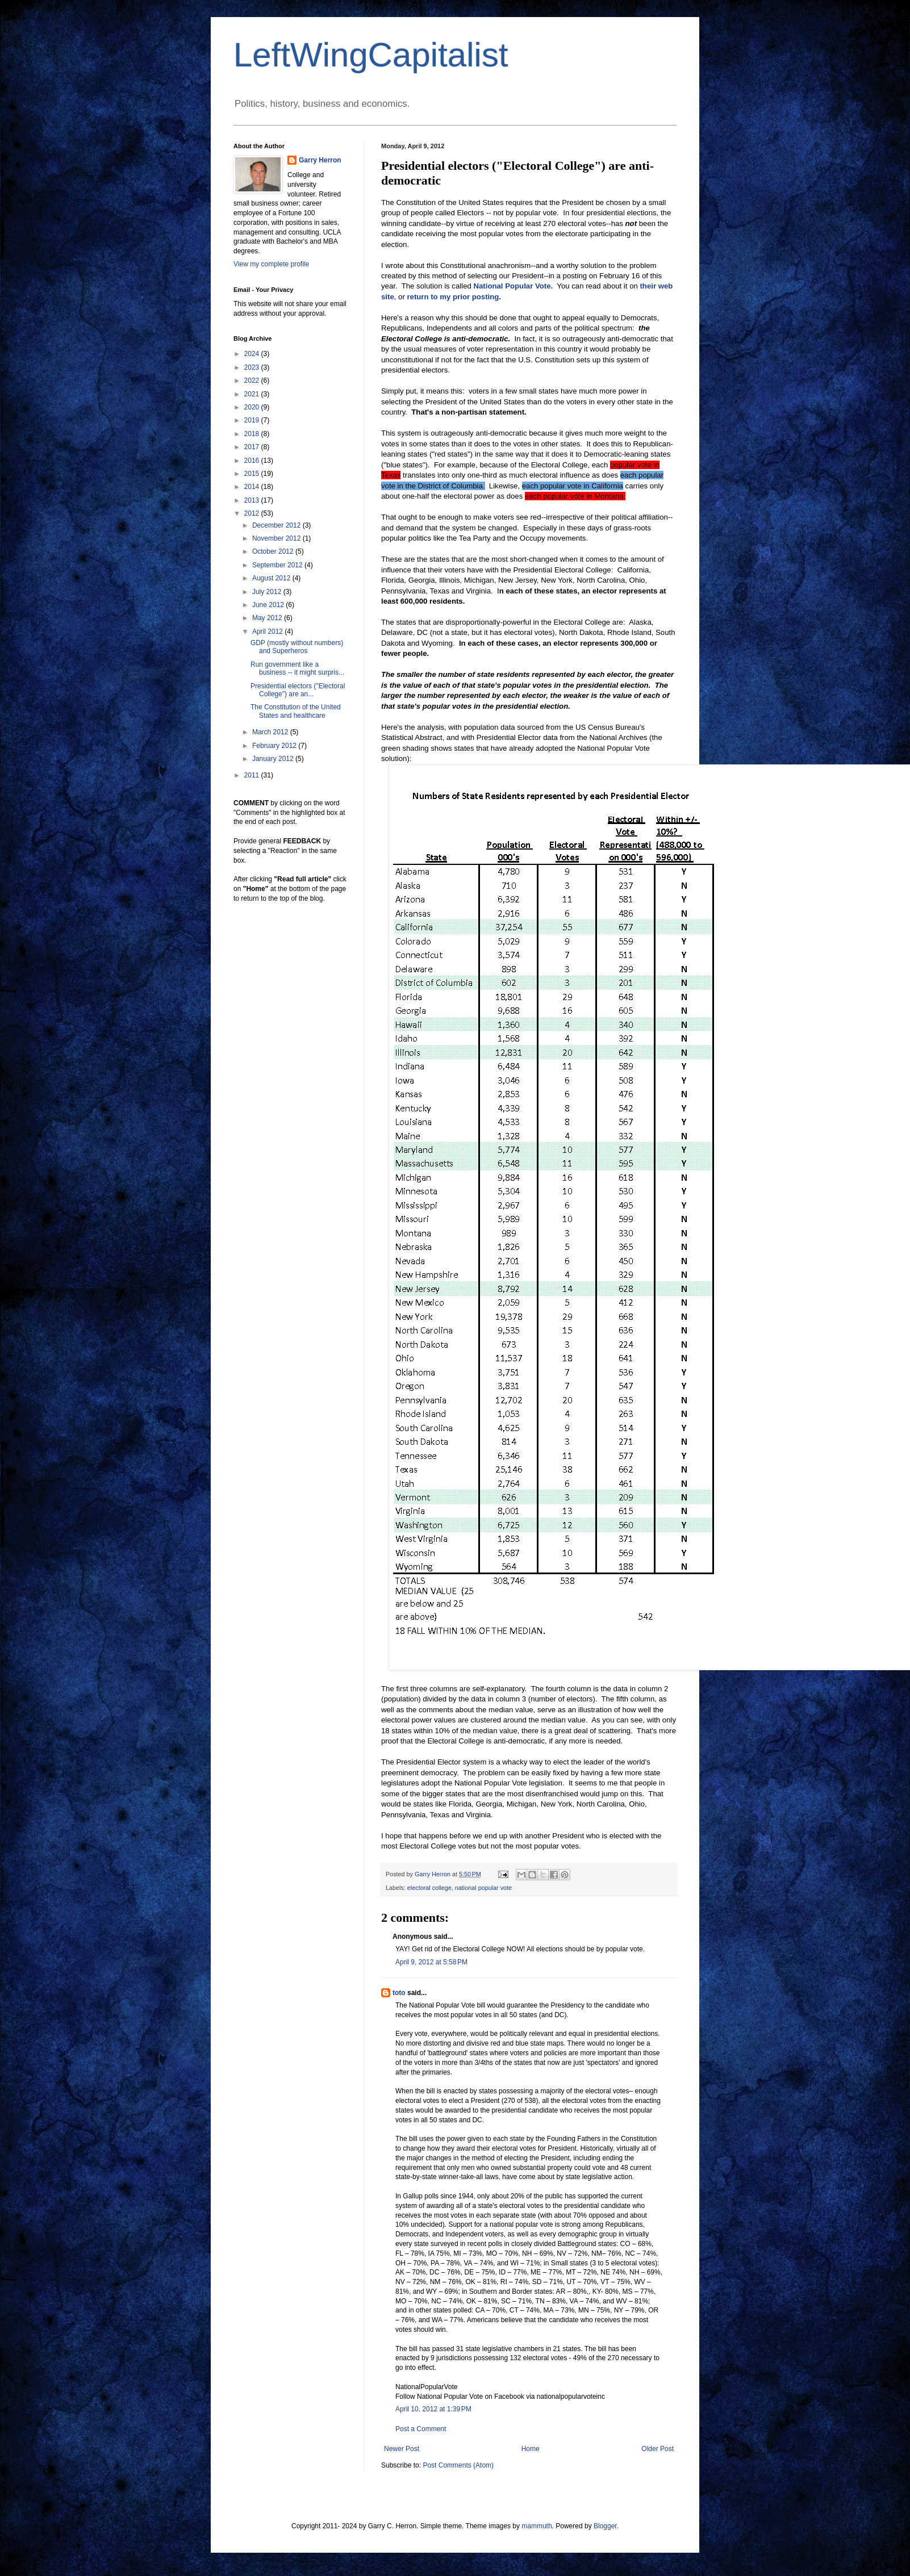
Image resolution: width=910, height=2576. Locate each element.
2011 (252, 775)
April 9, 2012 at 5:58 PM (431, 1962)
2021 (252, 394)
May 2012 (268, 618)
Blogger (605, 2526)
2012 (252, 513)
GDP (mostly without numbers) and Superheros (297, 647)
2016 (252, 461)
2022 (252, 380)
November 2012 (277, 538)
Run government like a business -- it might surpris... (297, 668)
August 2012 (272, 578)
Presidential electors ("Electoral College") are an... (298, 690)
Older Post (657, 2449)
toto (399, 1993)
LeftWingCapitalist (370, 55)
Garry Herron (320, 160)
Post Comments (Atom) (458, 2465)
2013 (252, 500)
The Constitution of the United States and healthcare (296, 711)
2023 (252, 367)
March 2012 (271, 732)
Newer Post (401, 2449)
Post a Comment (420, 2429)
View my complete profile (271, 264)
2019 (252, 420)
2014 (252, 487)
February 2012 (275, 746)
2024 (252, 354)
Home (530, 2449)
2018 (252, 434)
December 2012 (277, 525)
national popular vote (483, 1887)
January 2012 (273, 759)
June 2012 (269, 605)
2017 (252, 447)
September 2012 (278, 565)
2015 (252, 474)
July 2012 (267, 592)
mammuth (536, 2526)
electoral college (429, 1887)
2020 (252, 407)
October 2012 (273, 551)
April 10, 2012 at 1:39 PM (433, 2409)
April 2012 (268, 631)
